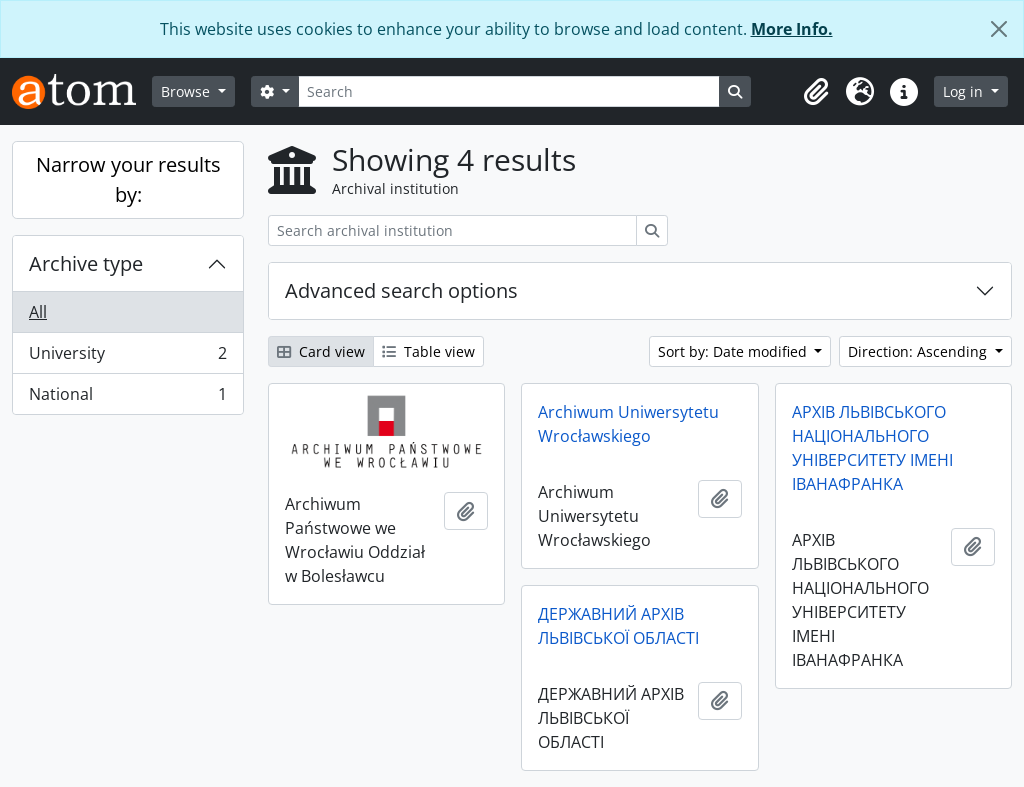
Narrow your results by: (128, 179)
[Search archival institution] (452, 230)
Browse (187, 91)
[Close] (999, 29)
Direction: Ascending (919, 351)
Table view (428, 351)
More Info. (792, 29)
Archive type (86, 263)
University (127, 357)
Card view (321, 351)
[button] (816, 92)
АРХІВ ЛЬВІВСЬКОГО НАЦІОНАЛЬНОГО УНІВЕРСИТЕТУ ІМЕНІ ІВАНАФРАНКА (872, 448)
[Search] (509, 91)
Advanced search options (401, 290)
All (38, 312)
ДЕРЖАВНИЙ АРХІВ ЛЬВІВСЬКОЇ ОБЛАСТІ (618, 626)
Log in (965, 91)
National (127, 398)
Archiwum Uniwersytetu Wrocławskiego (628, 424)
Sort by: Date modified (734, 351)
